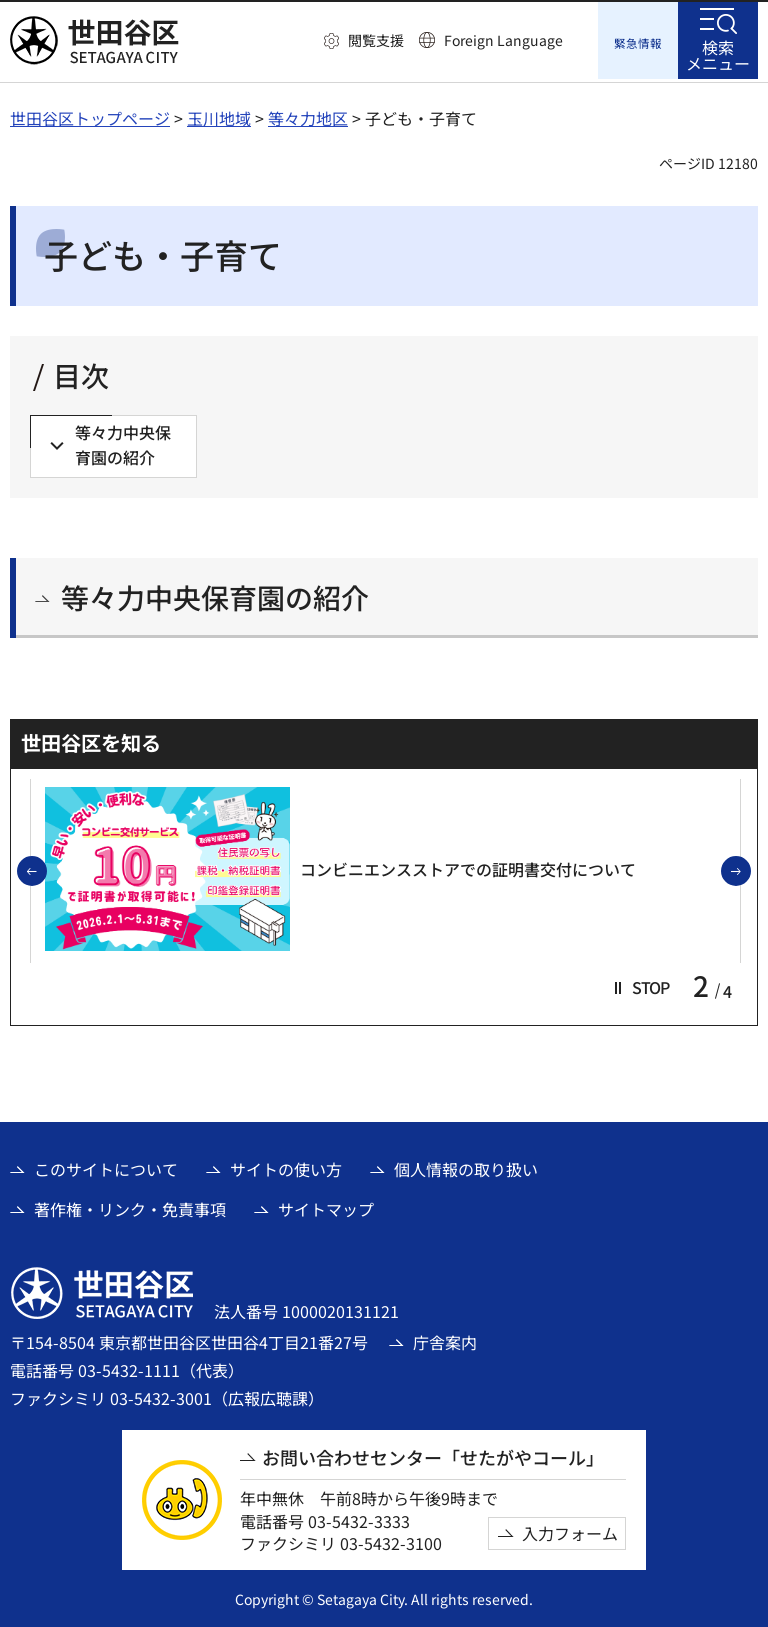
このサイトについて (106, 1166)
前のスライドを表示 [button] (46, 870)
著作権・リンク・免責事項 (130, 1207)
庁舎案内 (445, 1339)
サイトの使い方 (286, 1166)
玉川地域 (219, 115)
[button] (364, 41)
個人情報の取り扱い (466, 1166)
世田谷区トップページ (90, 115)
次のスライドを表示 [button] (750, 870)
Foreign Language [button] (503, 40)
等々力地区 (308, 115)
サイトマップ (326, 1207)
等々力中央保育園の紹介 (215, 594)
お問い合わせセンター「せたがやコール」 (433, 1454)
